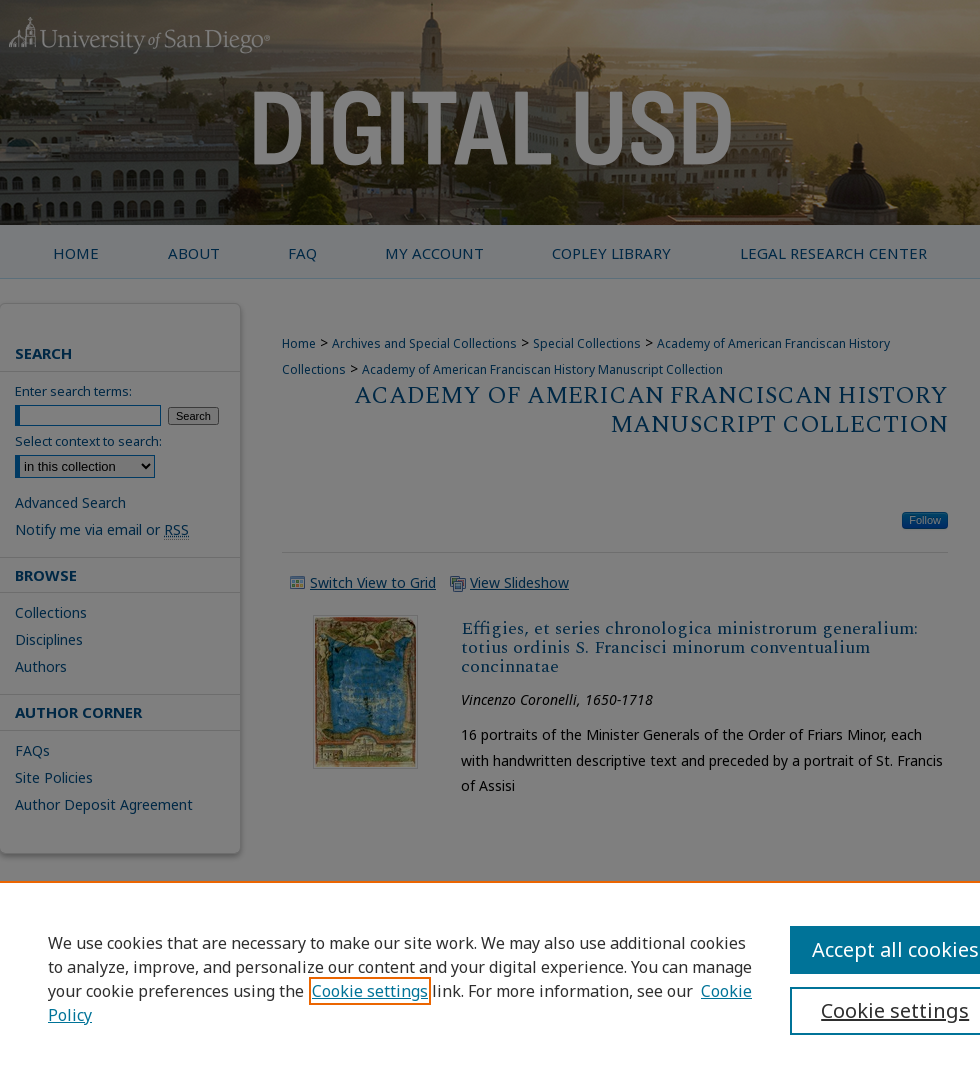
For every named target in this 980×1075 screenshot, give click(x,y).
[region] (490, 978)
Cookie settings (370, 991)
